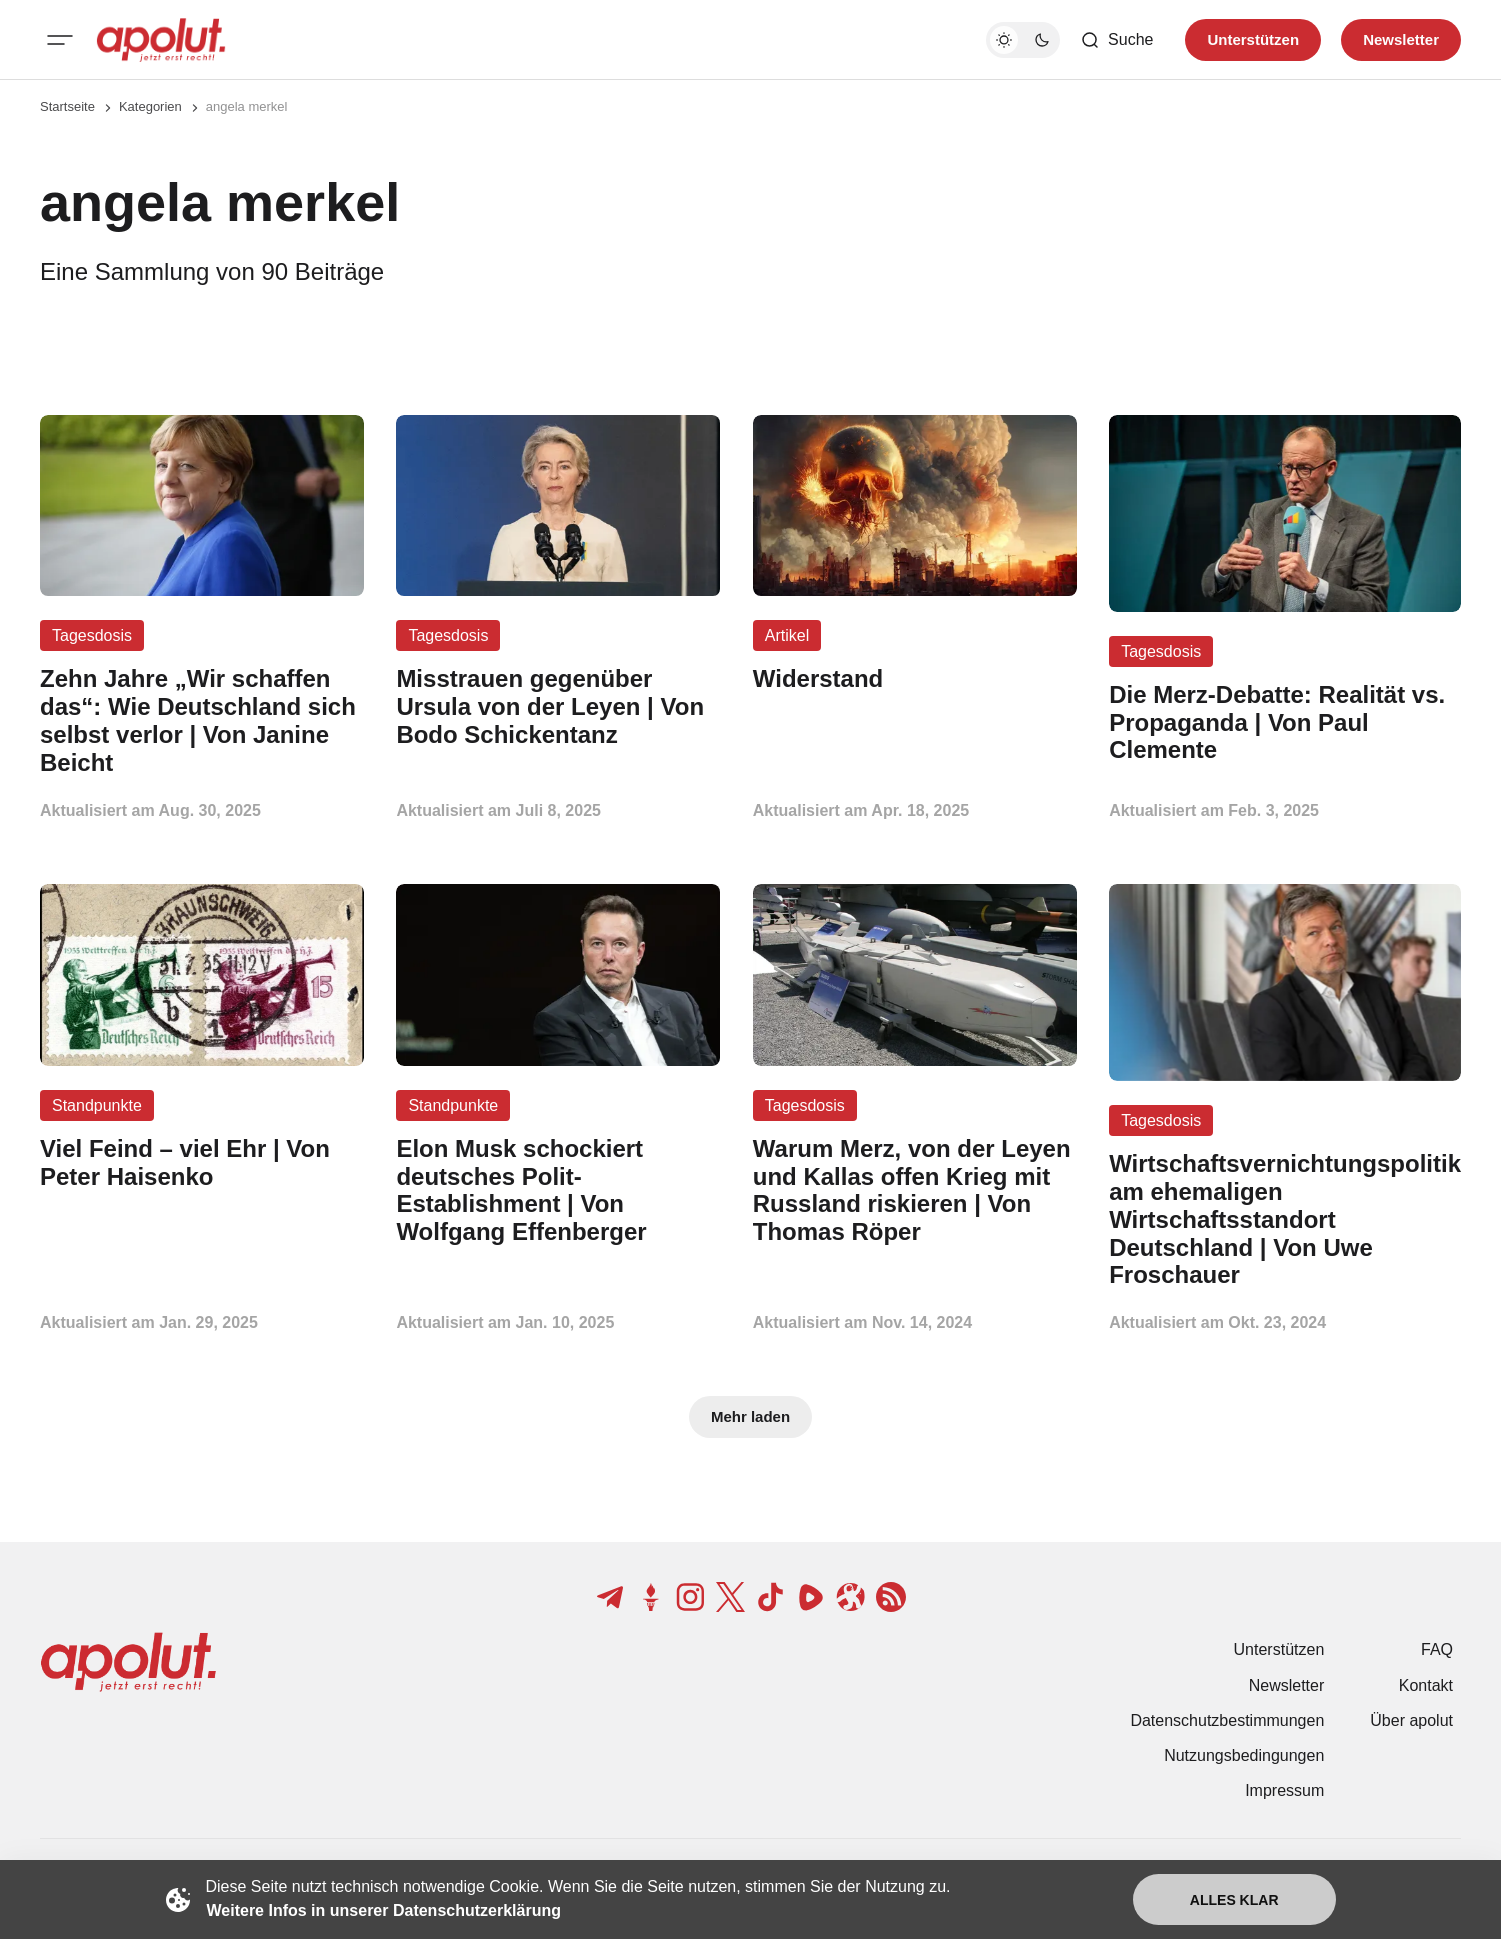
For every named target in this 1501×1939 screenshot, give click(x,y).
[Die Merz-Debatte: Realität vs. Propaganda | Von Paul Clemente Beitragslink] (1285, 722)
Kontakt (1426, 1685)
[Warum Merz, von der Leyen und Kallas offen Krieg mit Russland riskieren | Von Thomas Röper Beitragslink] (915, 1190)
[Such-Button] (1116, 40)
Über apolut (1411, 1720)
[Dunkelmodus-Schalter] (1023, 40)
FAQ (1437, 1649)
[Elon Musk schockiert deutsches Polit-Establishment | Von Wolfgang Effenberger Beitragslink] (558, 1190)
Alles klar (1234, 1900)
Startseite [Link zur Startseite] (67, 106)
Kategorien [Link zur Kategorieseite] (150, 106)
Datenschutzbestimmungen (1227, 1720)
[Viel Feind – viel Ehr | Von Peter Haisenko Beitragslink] (202, 1163)
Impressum (1284, 1790)
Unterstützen (1279, 1649)
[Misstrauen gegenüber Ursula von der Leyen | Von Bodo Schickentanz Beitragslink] (558, 706)
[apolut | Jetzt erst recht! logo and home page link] (161, 40)
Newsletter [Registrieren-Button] (1401, 39)
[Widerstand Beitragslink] (915, 679)
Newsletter (1287, 1685)
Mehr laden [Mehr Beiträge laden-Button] (750, 1416)
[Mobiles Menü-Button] (60, 40)
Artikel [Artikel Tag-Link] (787, 635)
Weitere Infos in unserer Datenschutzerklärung (384, 1910)
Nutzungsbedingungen (1244, 1755)
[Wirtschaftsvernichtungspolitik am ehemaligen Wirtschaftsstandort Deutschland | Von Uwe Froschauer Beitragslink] (1285, 1219)
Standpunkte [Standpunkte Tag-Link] (97, 1105)
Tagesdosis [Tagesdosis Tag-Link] (92, 635)
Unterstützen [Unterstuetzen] (1253, 39)
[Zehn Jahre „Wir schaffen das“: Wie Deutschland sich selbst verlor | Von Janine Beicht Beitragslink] (202, 720)
